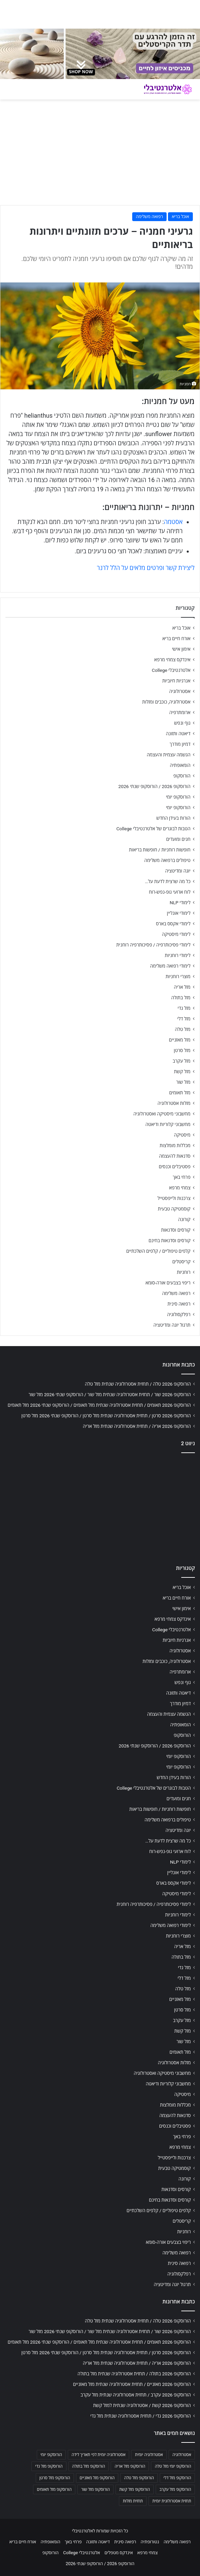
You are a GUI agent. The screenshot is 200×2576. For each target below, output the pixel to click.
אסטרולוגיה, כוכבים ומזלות (166, 702)
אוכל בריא (180, 216)
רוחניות (183, 1272)
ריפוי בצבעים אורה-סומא (167, 1282)
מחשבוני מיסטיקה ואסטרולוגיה (162, 1113)
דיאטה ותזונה (178, 733)
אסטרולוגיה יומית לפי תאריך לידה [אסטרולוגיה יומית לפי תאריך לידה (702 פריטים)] (98, 2454)
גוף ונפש (182, 723)
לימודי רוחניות (177, 955)
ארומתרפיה (179, 712)
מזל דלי (183, 1018)
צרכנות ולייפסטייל (173, 1198)
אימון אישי (181, 649)
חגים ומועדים (178, 839)
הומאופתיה (180, 765)
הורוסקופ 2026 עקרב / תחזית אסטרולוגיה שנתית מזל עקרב (135, 2394)
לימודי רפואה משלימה (170, 966)
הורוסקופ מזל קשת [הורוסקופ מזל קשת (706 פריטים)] (134, 2489)
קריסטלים (181, 1261)
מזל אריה (182, 987)
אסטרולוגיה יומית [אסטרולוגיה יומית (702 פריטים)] (149, 2454)
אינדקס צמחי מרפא (172, 659)
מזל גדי (184, 1008)
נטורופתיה (150, 2541)
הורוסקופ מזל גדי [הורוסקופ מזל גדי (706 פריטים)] (48, 2466)
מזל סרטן (182, 1050)
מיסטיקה (182, 1135)
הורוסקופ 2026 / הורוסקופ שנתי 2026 (154, 786)
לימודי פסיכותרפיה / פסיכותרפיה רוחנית (153, 944)
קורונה (184, 1219)
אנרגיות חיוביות (176, 680)
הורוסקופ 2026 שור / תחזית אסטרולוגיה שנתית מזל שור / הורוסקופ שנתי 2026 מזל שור (110, 1394)
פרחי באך (181, 1177)
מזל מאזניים (179, 1040)
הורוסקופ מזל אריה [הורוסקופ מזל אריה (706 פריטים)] (129, 2466)
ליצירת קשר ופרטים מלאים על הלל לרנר (146, 567)
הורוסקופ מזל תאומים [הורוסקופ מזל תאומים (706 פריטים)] (54, 2489)
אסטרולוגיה (179, 691)
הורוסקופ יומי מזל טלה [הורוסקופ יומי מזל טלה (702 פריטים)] (173, 2466)
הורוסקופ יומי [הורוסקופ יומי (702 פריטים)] (51, 2454)
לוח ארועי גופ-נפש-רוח (169, 892)
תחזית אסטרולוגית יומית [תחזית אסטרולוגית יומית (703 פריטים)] (171, 2501)
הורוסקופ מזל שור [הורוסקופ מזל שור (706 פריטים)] (95, 2489)
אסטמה (173, 521)
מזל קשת (182, 1071)
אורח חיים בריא (176, 638)
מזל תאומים (179, 1092)
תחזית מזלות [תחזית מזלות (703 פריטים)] (133, 2501)
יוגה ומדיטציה (177, 871)
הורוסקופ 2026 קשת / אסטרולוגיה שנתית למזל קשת (142, 2405)
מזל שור (183, 1082)
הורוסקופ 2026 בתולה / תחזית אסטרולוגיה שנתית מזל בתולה (134, 2373)
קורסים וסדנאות (175, 1230)
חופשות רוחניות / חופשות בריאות (159, 849)
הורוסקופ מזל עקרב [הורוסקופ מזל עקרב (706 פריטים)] (175, 2489)
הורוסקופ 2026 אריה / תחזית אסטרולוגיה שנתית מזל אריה (137, 1426)
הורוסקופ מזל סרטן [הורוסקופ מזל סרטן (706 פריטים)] (55, 2477)
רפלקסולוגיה (178, 1314)
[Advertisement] (100, 1507)
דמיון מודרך (180, 744)
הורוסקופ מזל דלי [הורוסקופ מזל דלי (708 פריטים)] (177, 2477)
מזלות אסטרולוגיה (173, 1103)
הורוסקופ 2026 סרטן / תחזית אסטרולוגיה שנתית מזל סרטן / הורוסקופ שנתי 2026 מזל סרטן (106, 1415)
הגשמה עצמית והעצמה (168, 754)
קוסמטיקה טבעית (174, 1209)
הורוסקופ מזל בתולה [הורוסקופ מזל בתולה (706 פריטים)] (88, 2466)
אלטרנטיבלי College (171, 670)
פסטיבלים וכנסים (174, 1166)
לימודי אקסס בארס (173, 923)
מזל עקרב (181, 1061)
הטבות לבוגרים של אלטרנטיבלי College (153, 828)
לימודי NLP (180, 902)
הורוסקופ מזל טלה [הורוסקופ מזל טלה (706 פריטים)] (139, 2477)
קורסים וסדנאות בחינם (169, 1240)
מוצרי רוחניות (178, 976)
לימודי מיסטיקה (176, 934)
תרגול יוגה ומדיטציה (171, 1325)
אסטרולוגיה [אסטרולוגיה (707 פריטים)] (181, 2454)
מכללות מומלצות (175, 1145)
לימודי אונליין (178, 913)
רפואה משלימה (149, 216)
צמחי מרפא (179, 1187)
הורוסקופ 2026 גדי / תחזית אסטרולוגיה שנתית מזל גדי (140, 2416)
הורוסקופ (181, 775)
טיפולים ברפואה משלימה (167, 860)
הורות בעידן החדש (173, 818)
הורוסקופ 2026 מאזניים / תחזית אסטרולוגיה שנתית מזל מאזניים (132, 2384)
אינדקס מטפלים (119, 2552)
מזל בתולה (180, 997)
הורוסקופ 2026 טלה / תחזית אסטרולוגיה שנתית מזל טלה (138, 1384)
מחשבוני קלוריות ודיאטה (167, 1124)
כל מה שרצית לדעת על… (167, 881)
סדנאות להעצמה (174, 1156)
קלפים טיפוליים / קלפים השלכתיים (158, 1251)
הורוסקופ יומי (178, 797)
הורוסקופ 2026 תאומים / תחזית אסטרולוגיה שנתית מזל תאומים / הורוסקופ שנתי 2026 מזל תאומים (99, 1405)
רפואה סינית (178, 1304)
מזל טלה (182, 1029)
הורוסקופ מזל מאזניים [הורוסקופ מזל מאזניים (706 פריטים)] (97, 2477)
